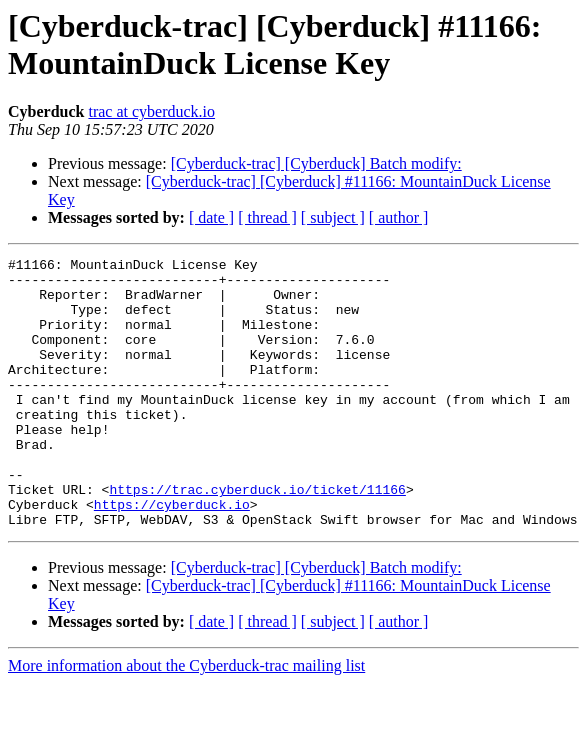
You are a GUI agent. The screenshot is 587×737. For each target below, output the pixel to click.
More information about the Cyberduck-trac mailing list (186, 719)
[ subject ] (333, 217)
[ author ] (399, 217)
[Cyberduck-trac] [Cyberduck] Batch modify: (316, 163)
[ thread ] (267, 217)
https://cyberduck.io (172, 555)
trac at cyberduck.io (151, 111)
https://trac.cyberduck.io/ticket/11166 (257, 537)
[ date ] (211, 217)
